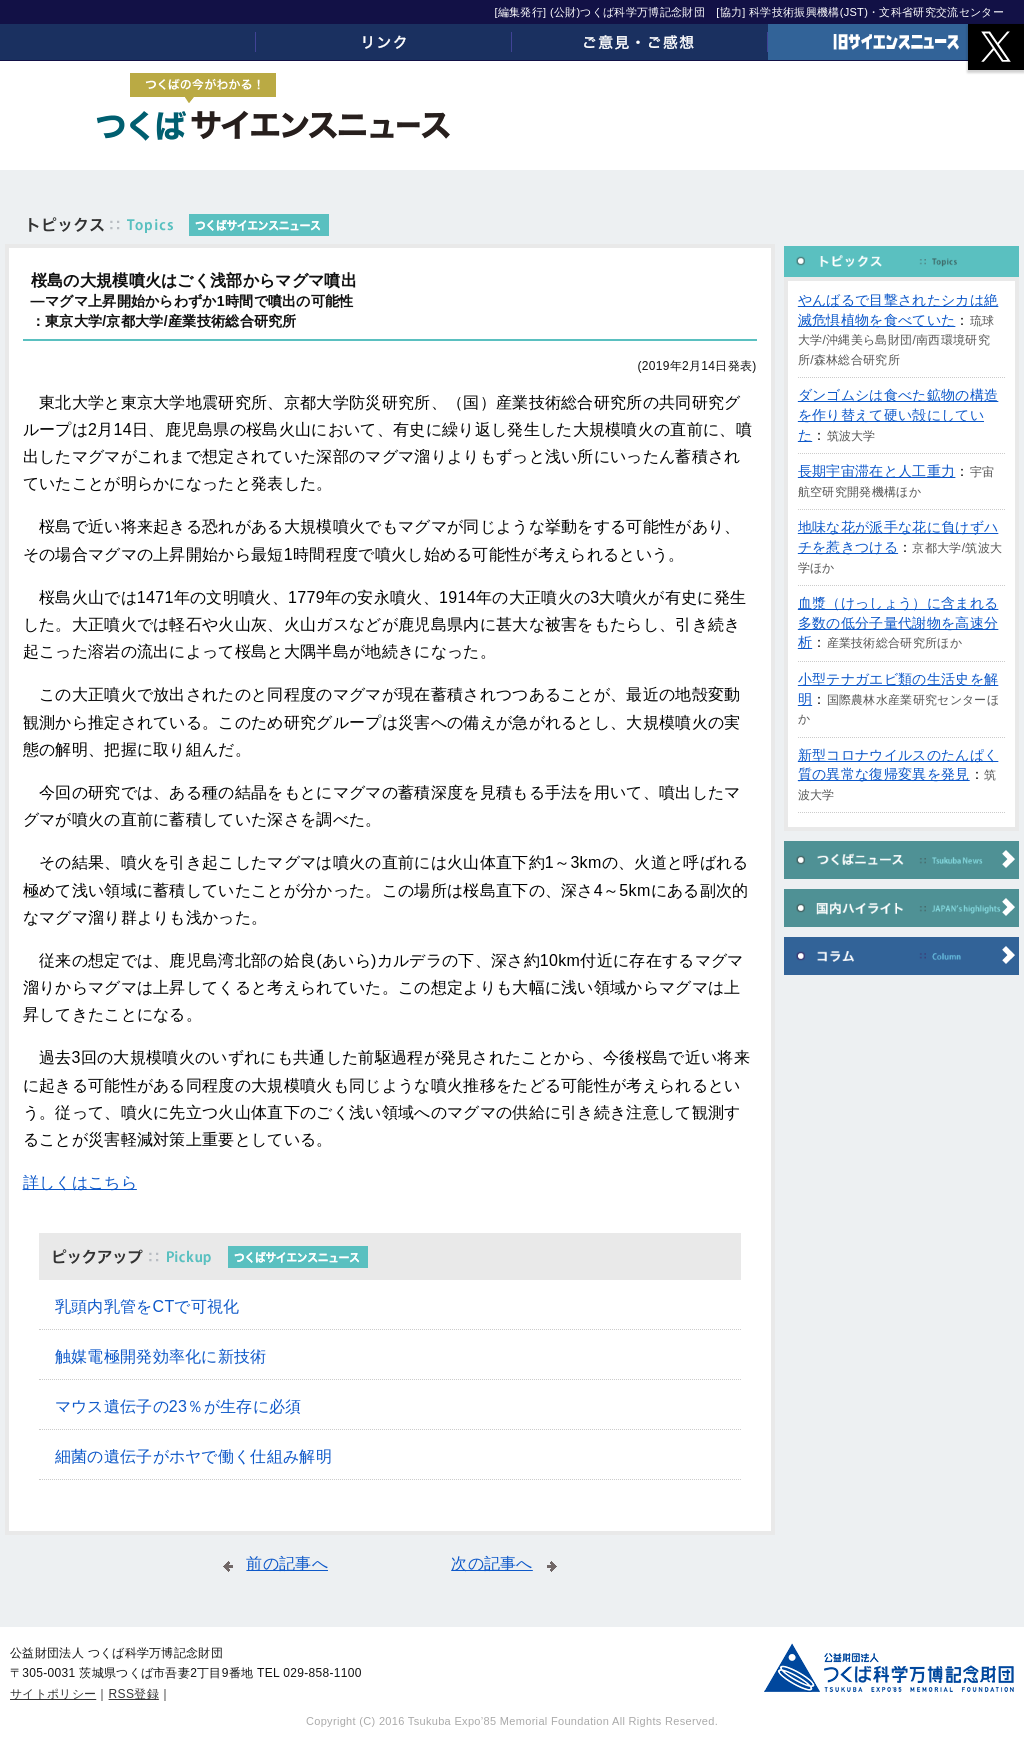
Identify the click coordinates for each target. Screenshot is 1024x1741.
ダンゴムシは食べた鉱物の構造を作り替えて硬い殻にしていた (898, 414)
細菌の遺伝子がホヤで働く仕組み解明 (193, 1456)
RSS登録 (134, 1694)
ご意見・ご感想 (640, 42)
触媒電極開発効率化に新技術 (161, 1356)
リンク (384, 42)
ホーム (128, 42)
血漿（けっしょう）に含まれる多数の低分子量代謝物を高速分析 (898, 622)
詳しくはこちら (80, 1182)
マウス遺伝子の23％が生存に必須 (178, 1406)
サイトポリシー (53, 1694)
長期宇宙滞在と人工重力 (877, 471)
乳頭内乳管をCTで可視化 (147, 1306)
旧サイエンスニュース (896, 42)
